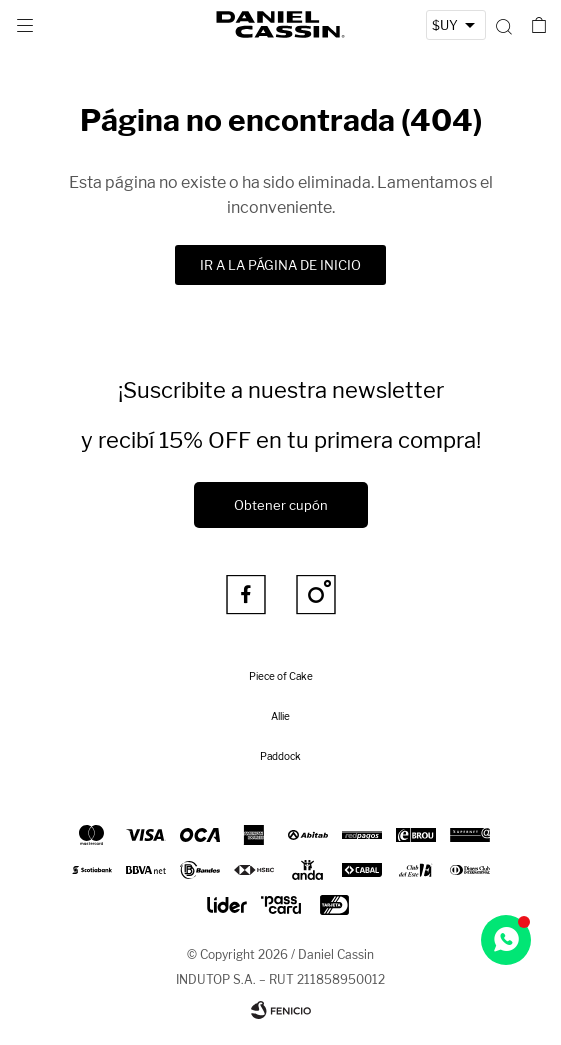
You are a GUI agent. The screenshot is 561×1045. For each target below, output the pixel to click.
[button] (503, 25)
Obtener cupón (281, 505)
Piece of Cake (281, 676)
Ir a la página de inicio (280, 265)
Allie (280, 716)
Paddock (280, 756)
